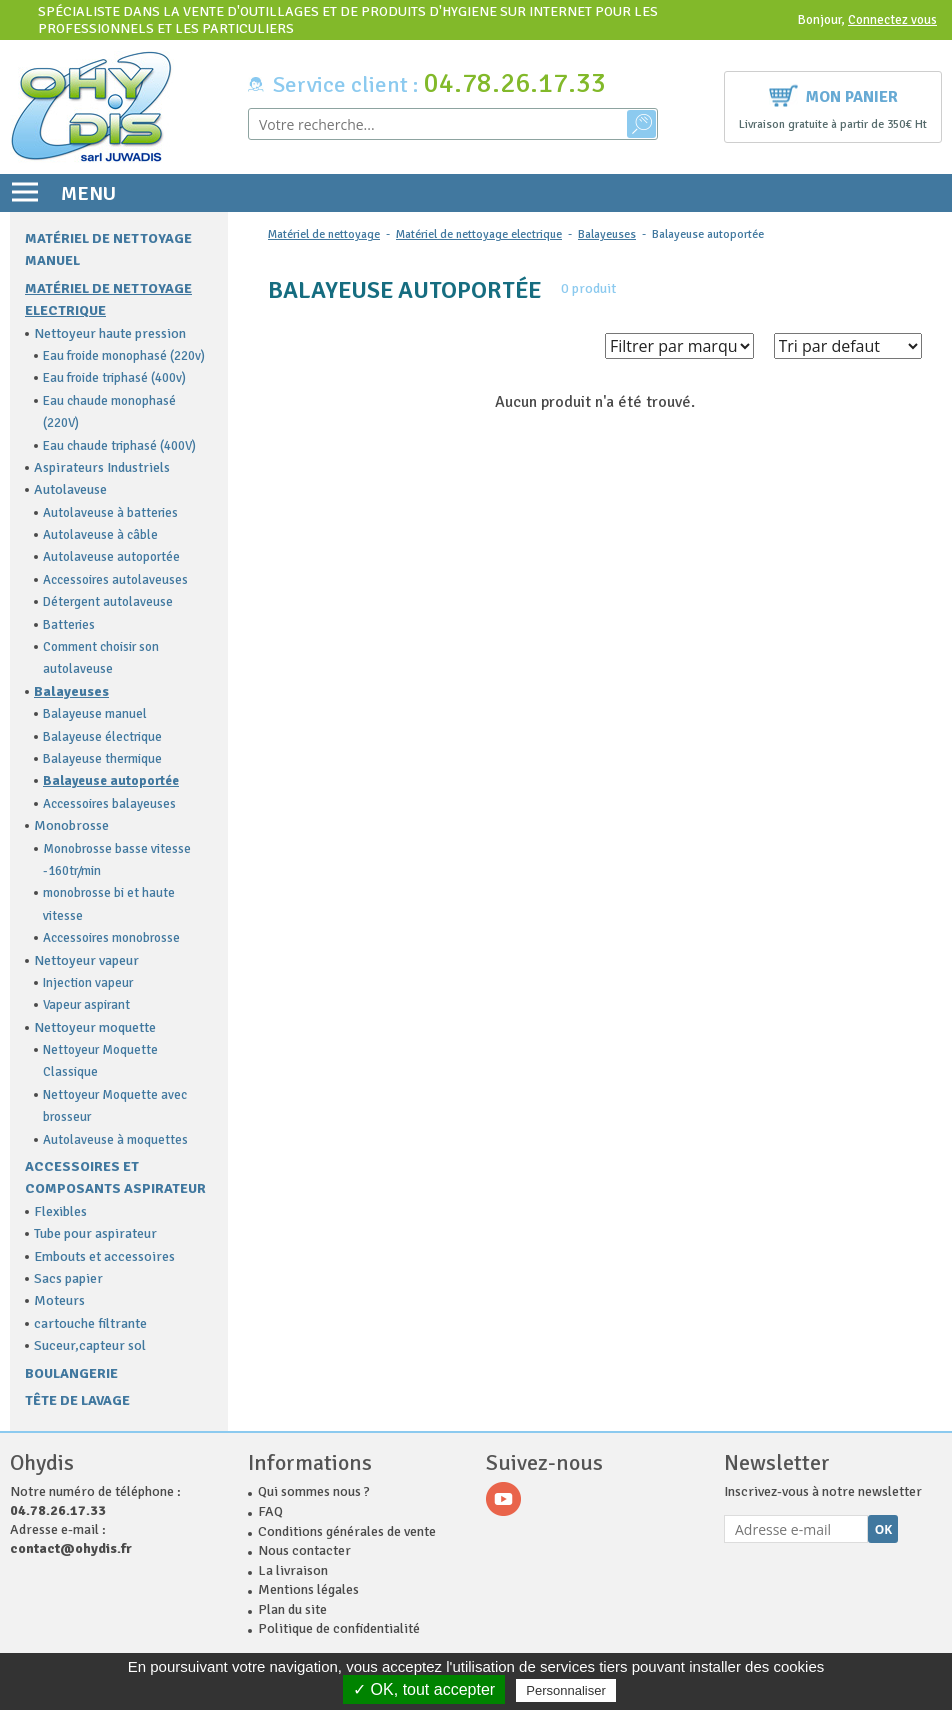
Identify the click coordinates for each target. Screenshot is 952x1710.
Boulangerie (71, 1373)
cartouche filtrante (90, 1323)
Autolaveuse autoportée (111, 557)
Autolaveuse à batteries (110, 513)
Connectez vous (892, 20)
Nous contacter (304, 1550)
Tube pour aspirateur (95, 1233)
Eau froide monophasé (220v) (124, 356)
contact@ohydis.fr (71, 1548)
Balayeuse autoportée (111, 781)
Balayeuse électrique (102, 737)
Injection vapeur (88, 983)
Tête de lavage (77, 1400)
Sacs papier (68, 1278)
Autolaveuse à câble (100, 535)
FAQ (270, 1511)
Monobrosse (71, 825)
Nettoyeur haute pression (110, 333)
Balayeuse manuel (95, 714)
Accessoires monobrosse (111, 938)
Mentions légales (308, 1589)
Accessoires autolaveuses (115, 580)
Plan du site (292, 1609)
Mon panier (833, 94)
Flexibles (60, 1211)
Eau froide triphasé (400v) (114, 378)
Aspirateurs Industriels (102, 467)
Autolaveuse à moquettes (115, 1140)
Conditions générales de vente (347, 1531)
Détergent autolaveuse (108, 602)
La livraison (293, 1570)
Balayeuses (71, 691)
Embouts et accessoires (104, 1256)
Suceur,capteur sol (90, 1345)
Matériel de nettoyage (324, 234)
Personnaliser (566, 1690)
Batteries (69, 625)
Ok (884, 1529)
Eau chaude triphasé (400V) (119, 446)
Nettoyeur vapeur (86, 960)
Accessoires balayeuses (109, 804)
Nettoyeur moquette (95, 1027)
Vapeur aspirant (86, 1005)
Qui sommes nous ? (314, 1491)
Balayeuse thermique (102, 759)
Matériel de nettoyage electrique (479, 234)
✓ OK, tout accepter (424, 1689)
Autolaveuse (70, 489)
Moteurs (59, 1300)
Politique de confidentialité (339, 1628)
